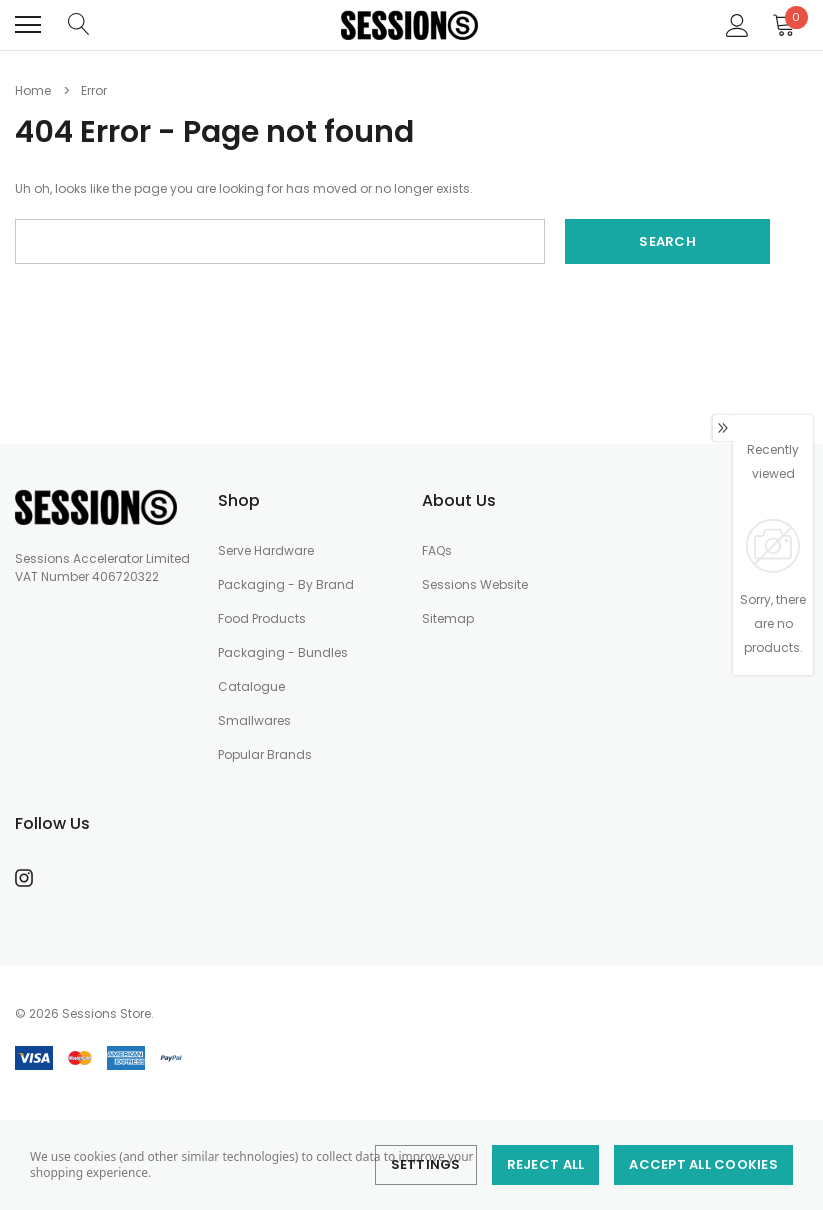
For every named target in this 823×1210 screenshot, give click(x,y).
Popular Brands (265, 754)
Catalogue (251, 686)
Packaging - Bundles (283, 652)
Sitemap (448, 618)
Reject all (546, 1164)
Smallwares (254, 720)
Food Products (262, 618)
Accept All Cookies (703, 1164)
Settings (426, 1164)
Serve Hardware (266, 550)
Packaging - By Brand (286, 584)
